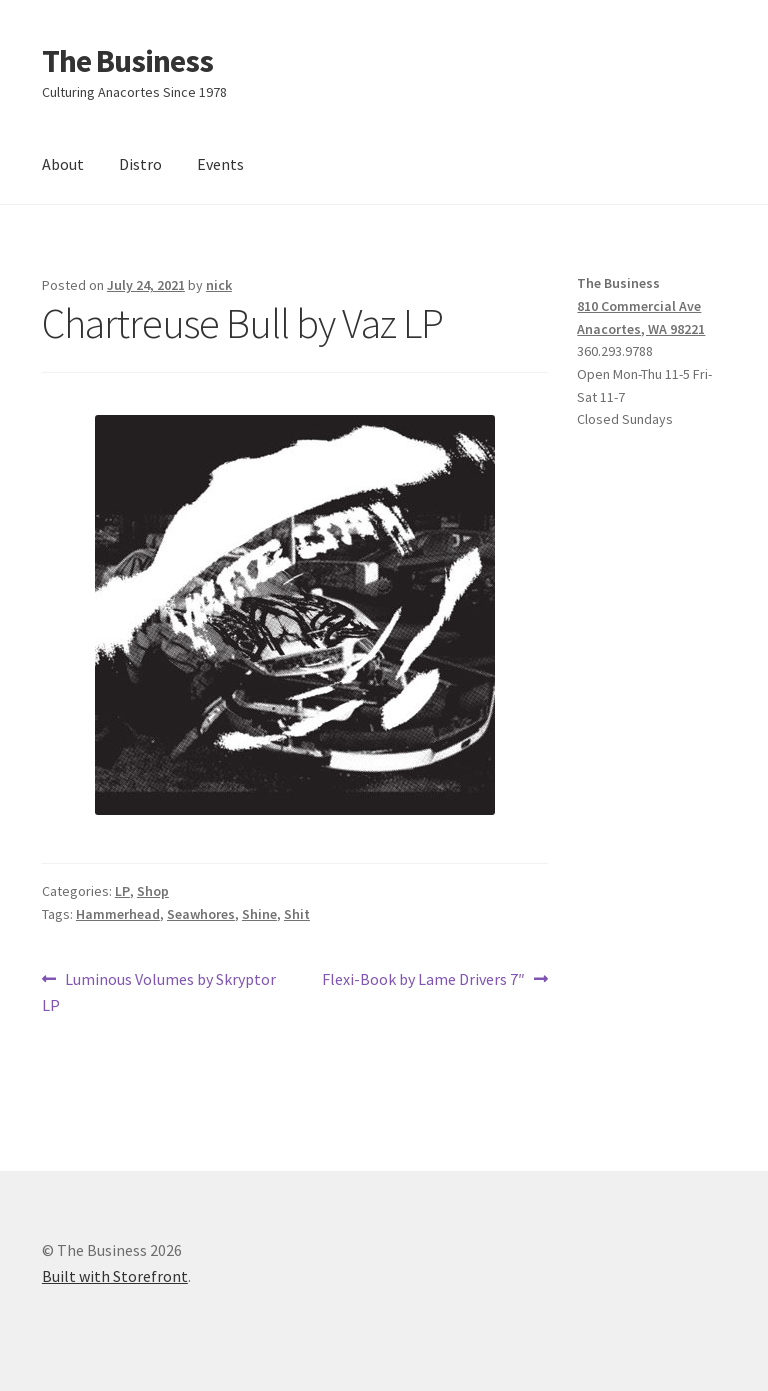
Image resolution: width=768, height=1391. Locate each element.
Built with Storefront (115, 1276)
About (63, 164)
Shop (153, 891)
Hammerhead (118, 914)
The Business (127, 61)
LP (122, 891)
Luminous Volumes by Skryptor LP (159, 991)
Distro (140, 164)
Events (220, 164)
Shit (297, 914)
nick (219, 285)
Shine (259, 914)
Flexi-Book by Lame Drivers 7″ (423, 980)
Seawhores (201, 914)
